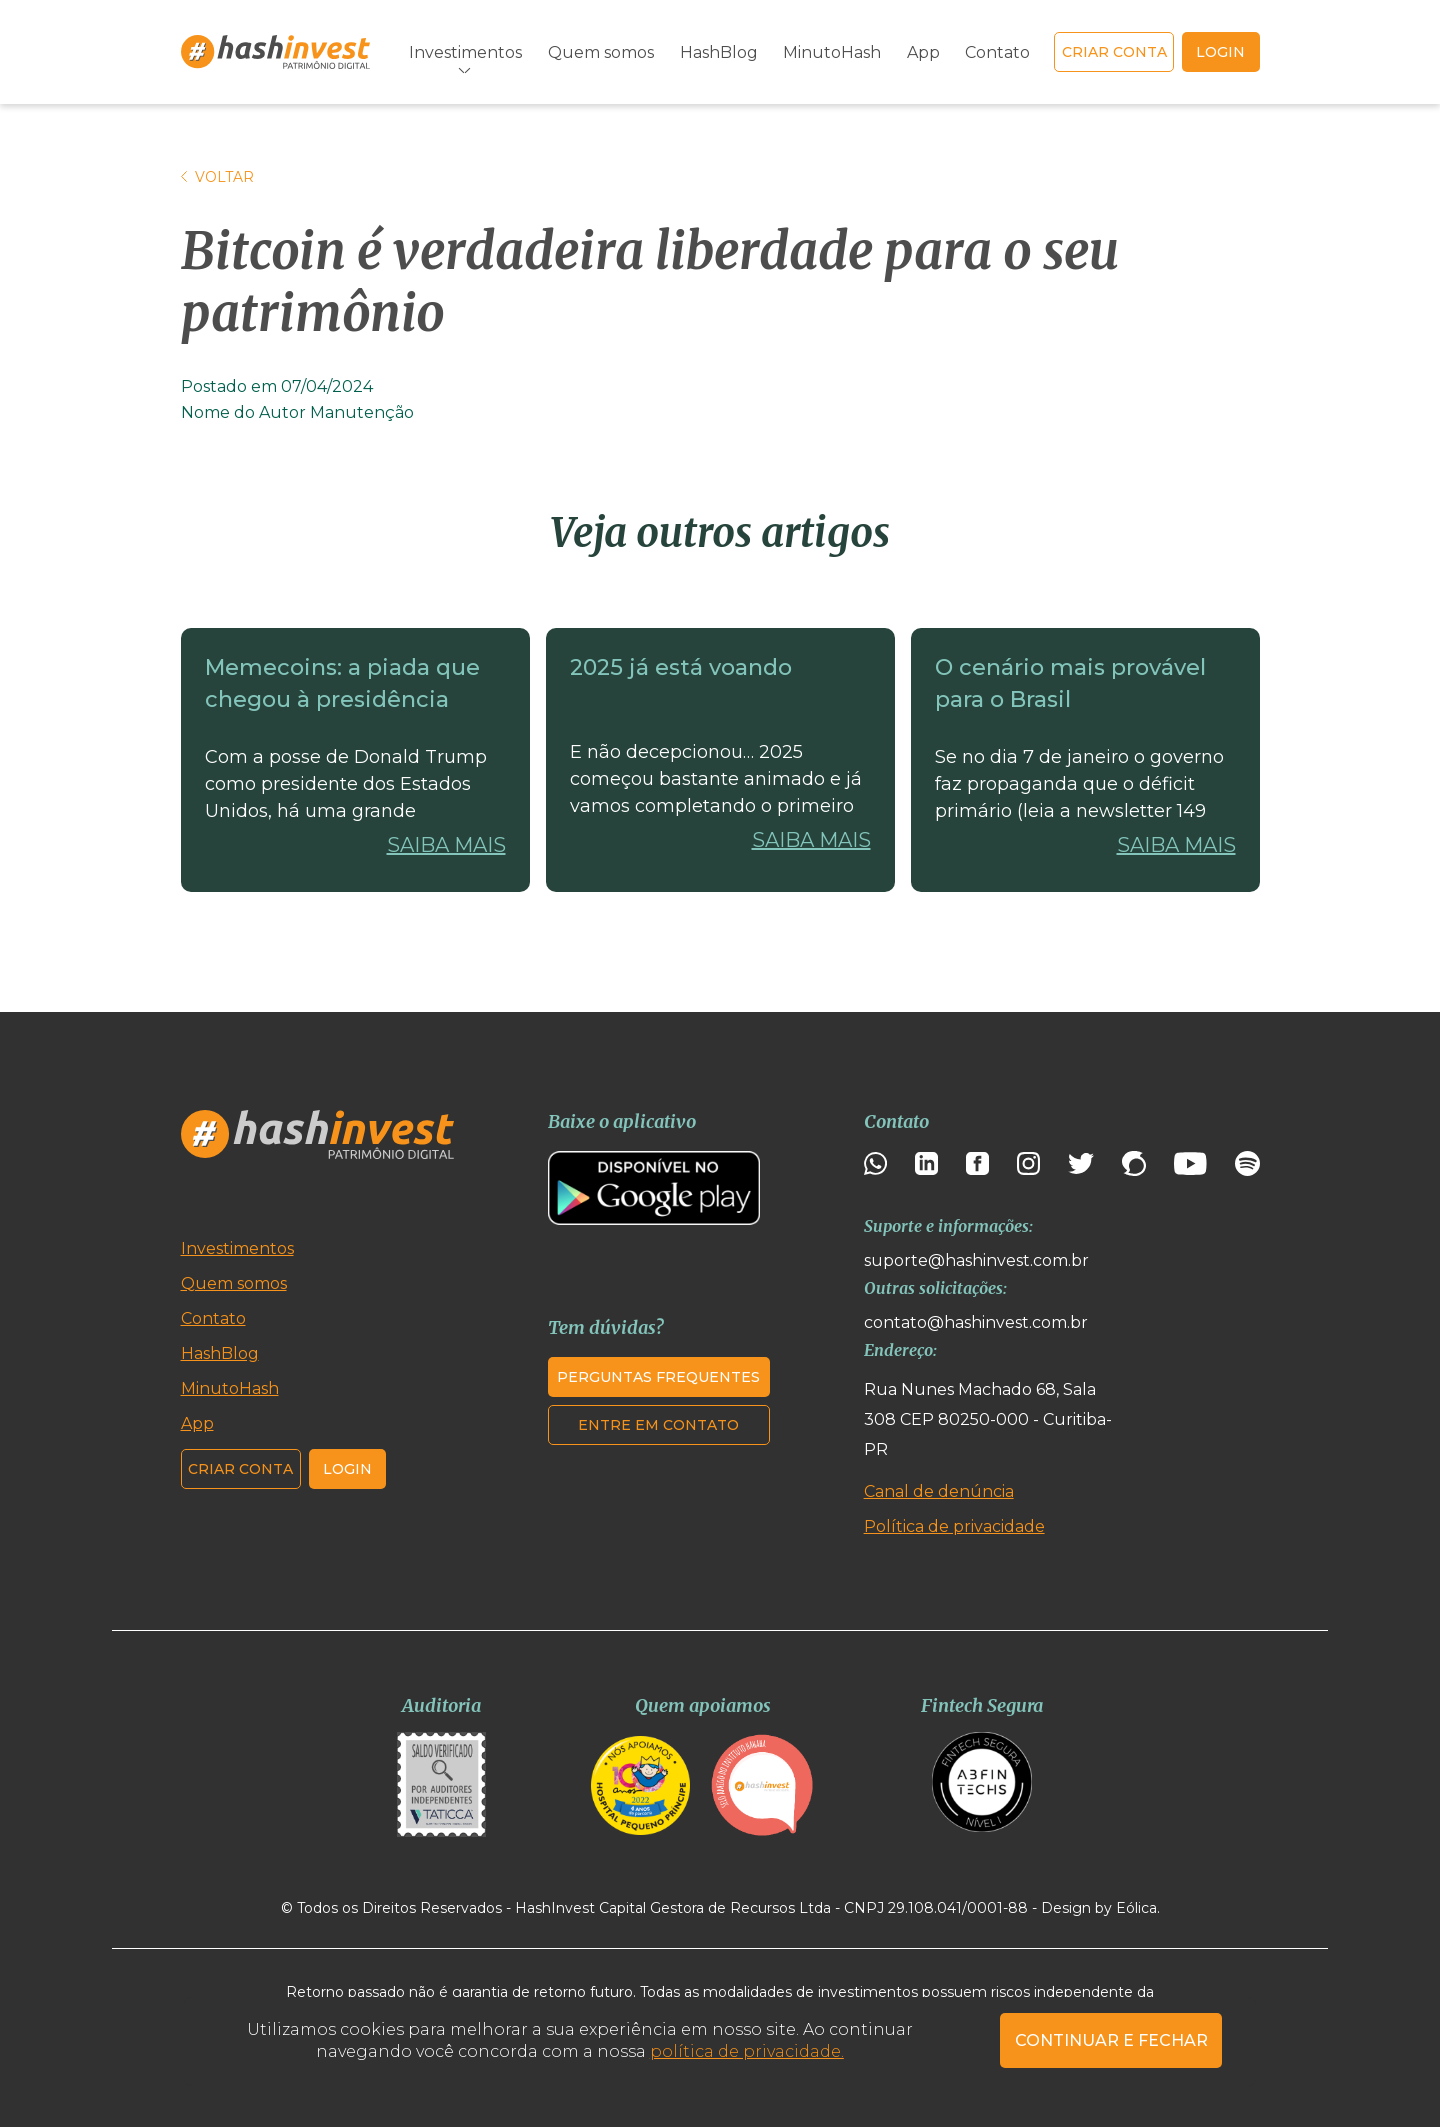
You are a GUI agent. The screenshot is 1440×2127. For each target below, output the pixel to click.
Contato (997, 52)
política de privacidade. (747, 2051)
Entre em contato (658, 1425)
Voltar (217, 177)
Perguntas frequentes (658, 1377)
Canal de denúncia (939, 1491)
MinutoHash (832, 52)
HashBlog (719, 52)
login (1220, 52)
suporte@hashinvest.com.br (976, 1260)
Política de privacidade (954, 1526)
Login (347, 1469)
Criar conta (1114, 52)
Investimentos (465, 52)
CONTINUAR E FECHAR (1111, 2040)
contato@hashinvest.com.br (976, 1322)
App (923, 52)
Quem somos (601, 52)
